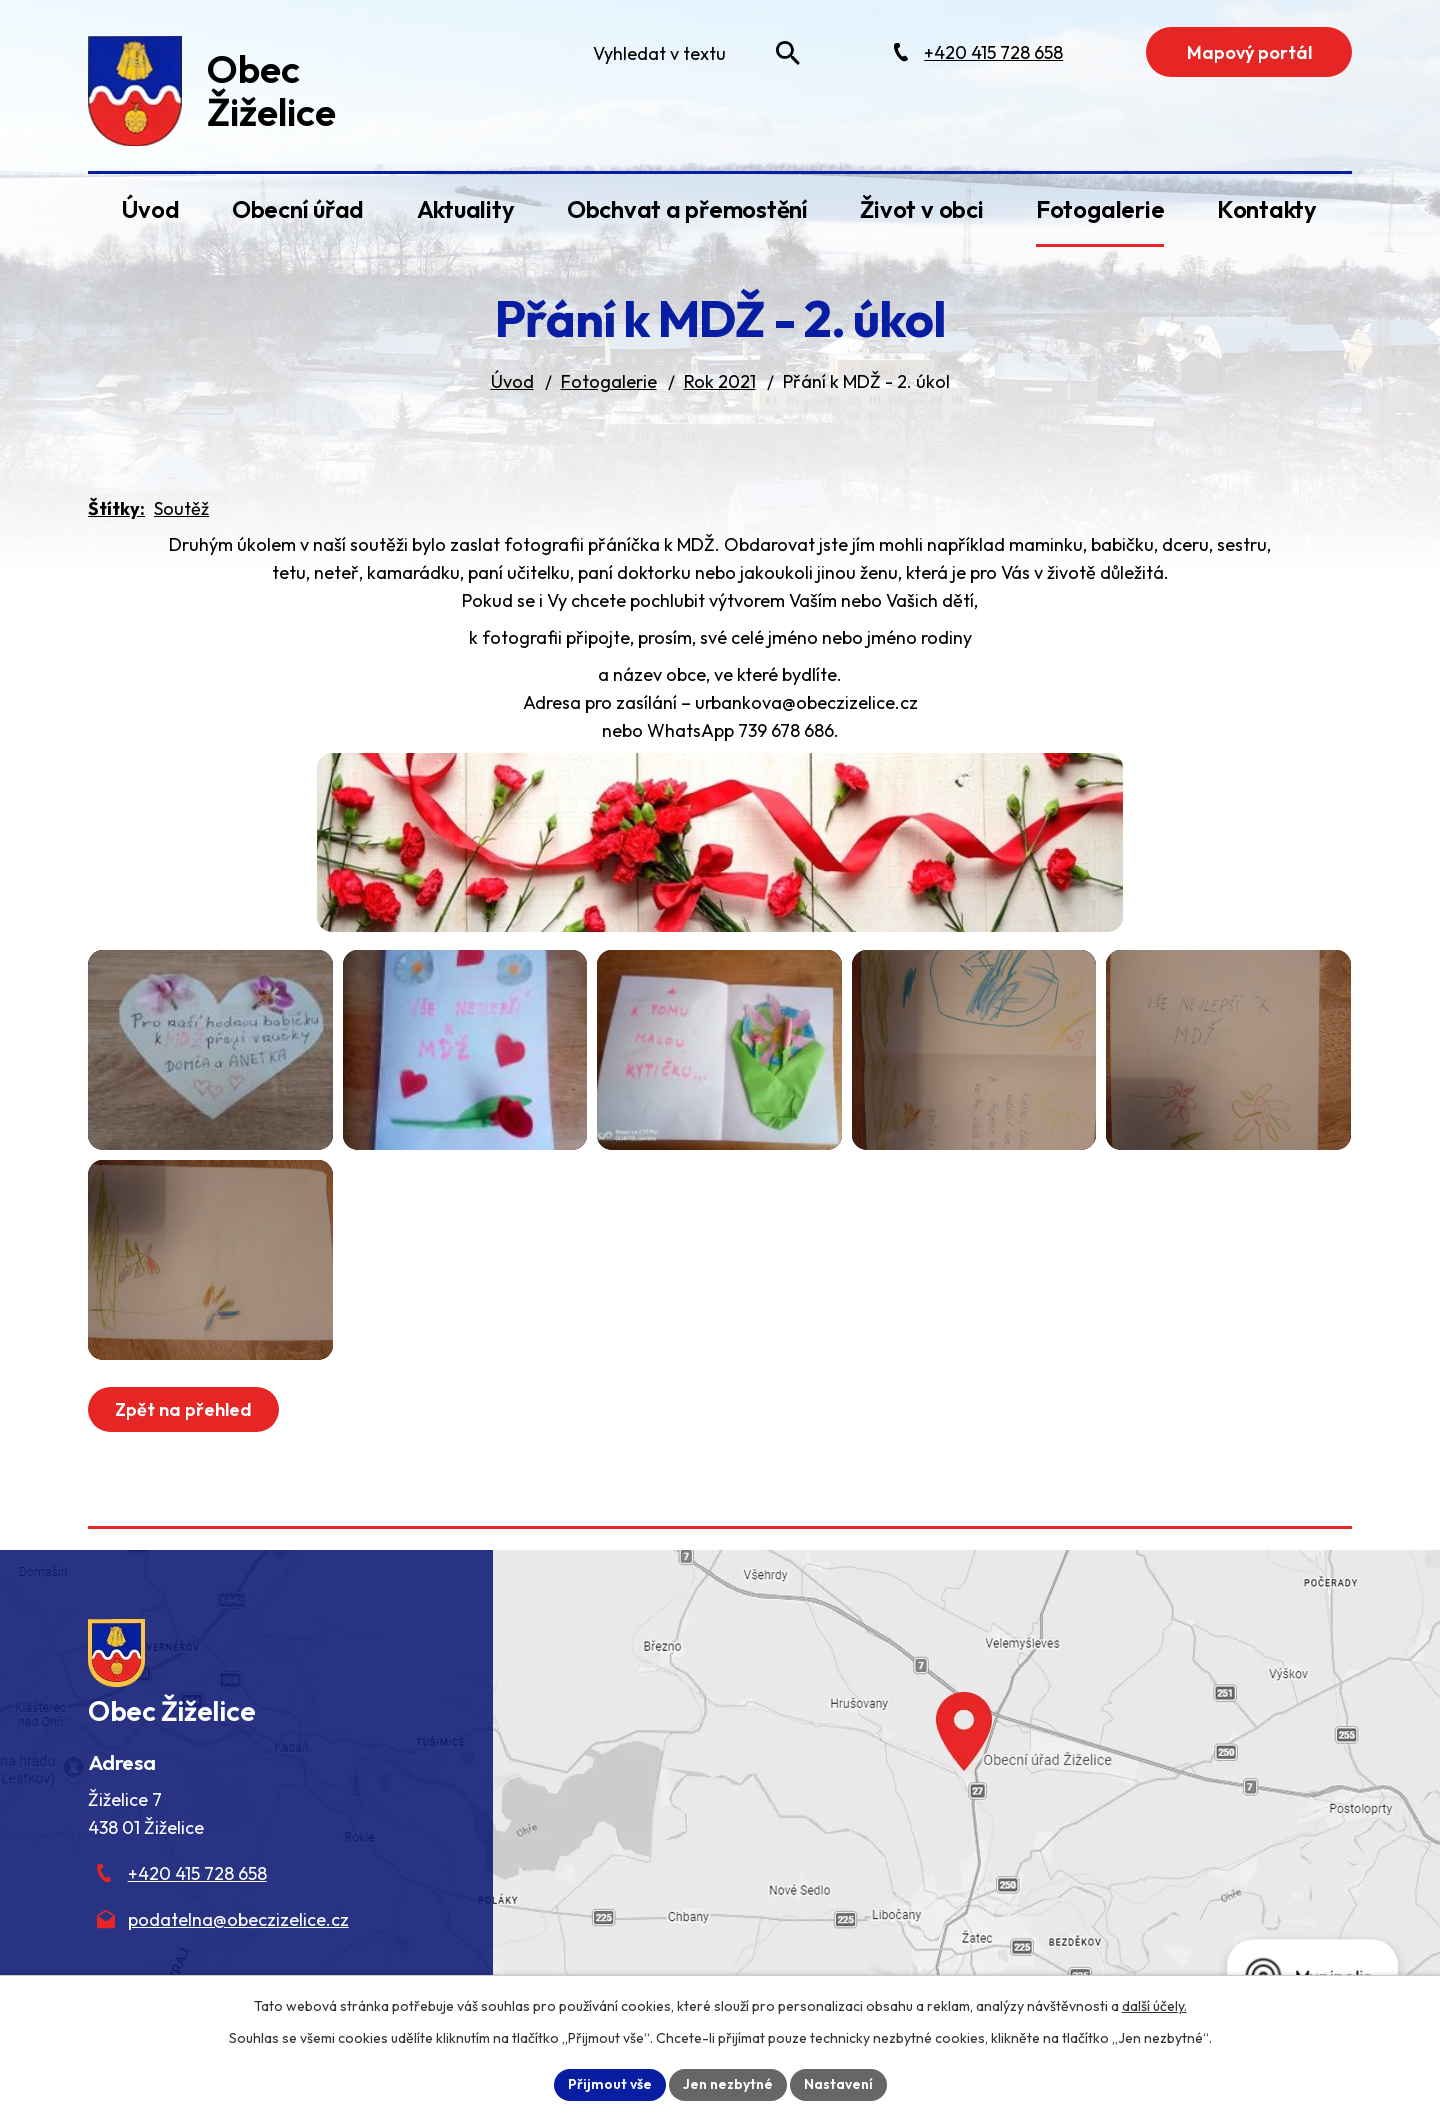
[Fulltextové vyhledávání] (692, 53)
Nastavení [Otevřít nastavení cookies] (838, 2084)
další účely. (1154, 2006)
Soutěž (181, 508)
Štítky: (116, 508)
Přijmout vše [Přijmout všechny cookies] (610, 2084)
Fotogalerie (1100, 209)
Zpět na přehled (183, 1409)
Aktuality (466, 209)
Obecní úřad (298, 209)
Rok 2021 (720, 381)
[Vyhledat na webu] (788, 53)
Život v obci (921, 209)
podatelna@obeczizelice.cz (238, 1919)
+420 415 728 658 (197, 1873)
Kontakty (1267, 209)
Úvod (150, 209)
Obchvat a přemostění (687, 209)
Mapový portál (1249, 52)
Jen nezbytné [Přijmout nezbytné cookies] (728, 2084)
